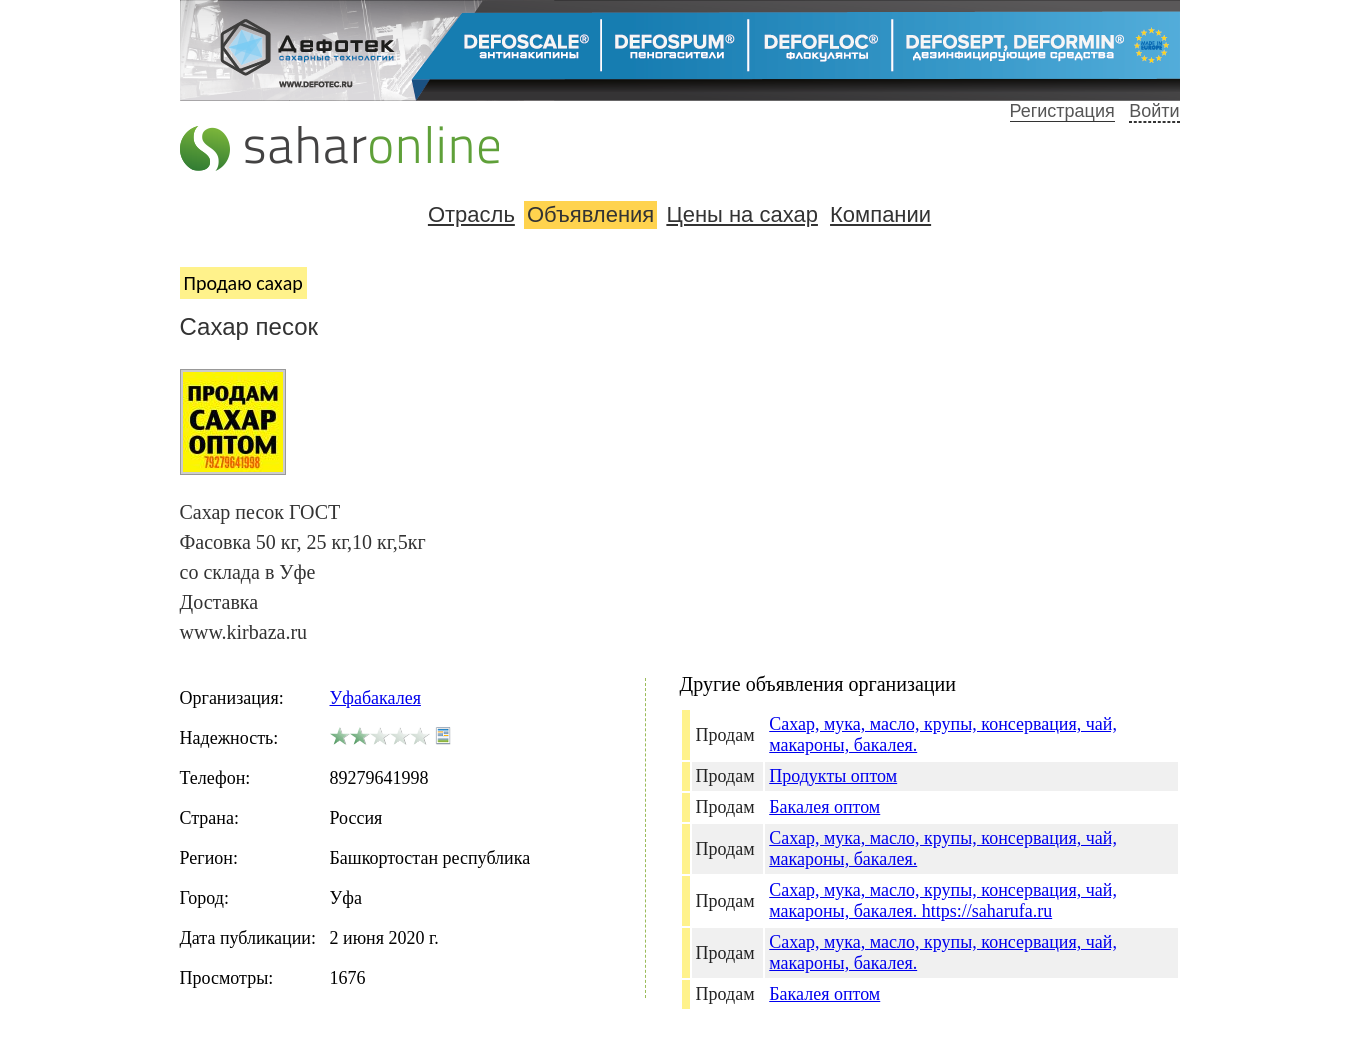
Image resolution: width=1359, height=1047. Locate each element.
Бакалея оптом (824, 807)
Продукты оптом (833, 776)
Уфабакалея (375, 698)
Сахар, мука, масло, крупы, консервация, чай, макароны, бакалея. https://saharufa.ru (943, 900)
